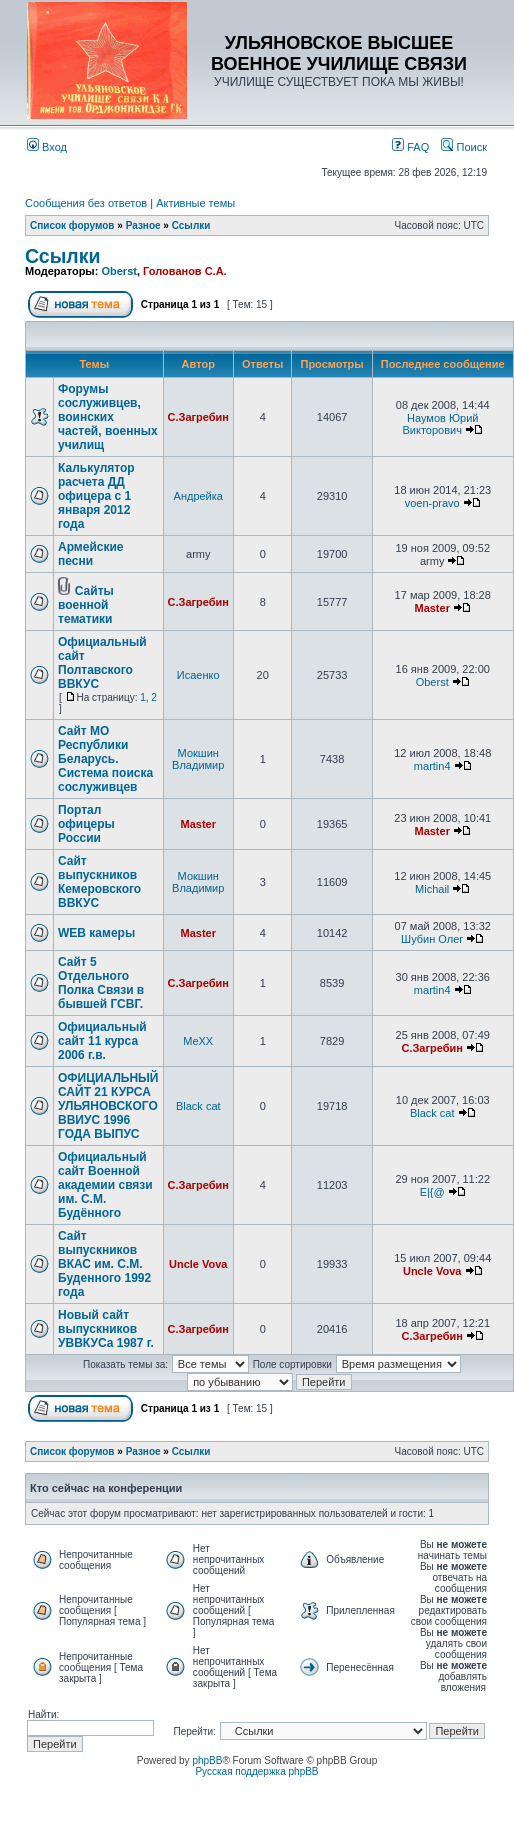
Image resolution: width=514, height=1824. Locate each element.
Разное (143, 225)
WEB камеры (96, 933)
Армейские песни (91, 554)
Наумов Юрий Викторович (441, 424)
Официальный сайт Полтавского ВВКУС (102, 663)
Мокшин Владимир (198, 759)
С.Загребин (198, 417)
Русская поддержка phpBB (256, 1771)
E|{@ (432, 1192)
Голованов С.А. (185, 271)
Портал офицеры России (86, 824)
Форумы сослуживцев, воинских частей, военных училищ (108, 417)
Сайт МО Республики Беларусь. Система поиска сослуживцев (105, 759)
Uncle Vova (198, 1264)
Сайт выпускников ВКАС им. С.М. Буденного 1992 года (104, 1264)
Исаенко (198, 675)
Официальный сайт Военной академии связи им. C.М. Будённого (105, 1185)
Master (431, 608)
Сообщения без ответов (86, 203)
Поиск (464, 147)
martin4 (432, 766)
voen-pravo (432, 503)
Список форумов (72, 225)
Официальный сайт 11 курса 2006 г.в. (102, 1041)
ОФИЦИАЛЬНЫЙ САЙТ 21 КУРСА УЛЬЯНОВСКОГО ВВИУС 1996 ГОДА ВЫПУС (108, 1106)
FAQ (410, 147)
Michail (432, 889)
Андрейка (198, 496)
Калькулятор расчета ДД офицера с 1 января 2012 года (96, 496)
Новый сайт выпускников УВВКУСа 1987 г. (106, 1329)
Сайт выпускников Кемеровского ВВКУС (99, 882)
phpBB (207, 1760)
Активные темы (195, 203)
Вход (47, 147)
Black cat (198, 1106)
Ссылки (191, 225)
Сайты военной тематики (86, 605)
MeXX (198, 1041)
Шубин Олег (432, 939)
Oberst (118, 271)
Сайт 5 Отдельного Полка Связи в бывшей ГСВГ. (101, 983)
